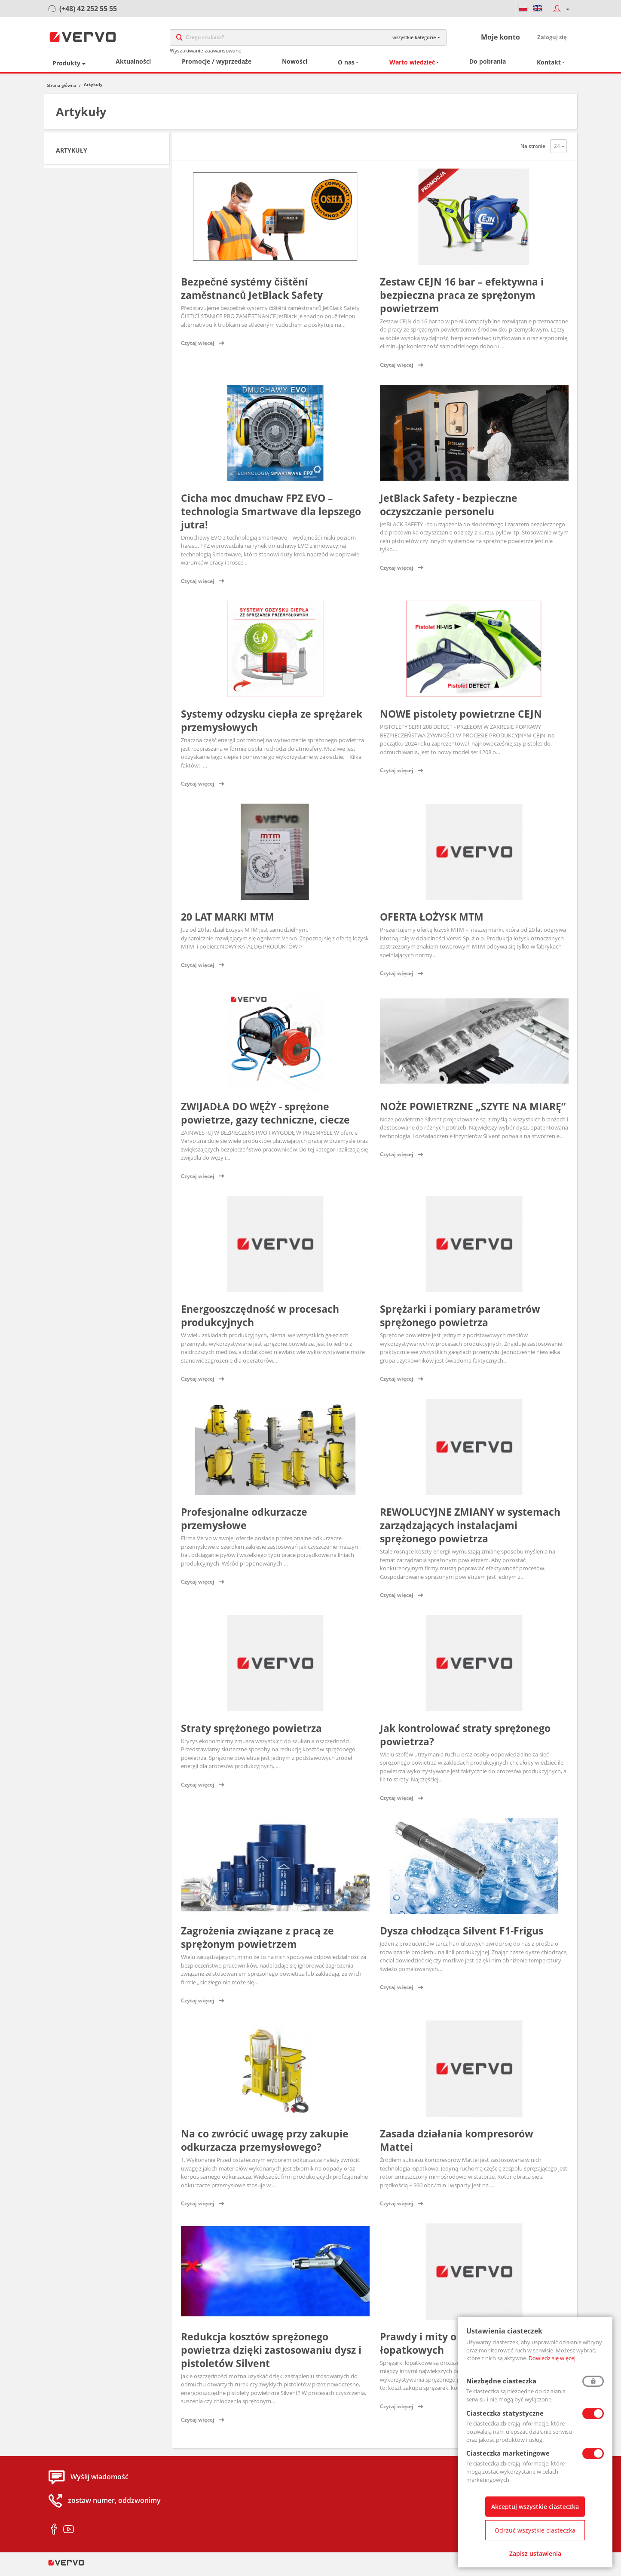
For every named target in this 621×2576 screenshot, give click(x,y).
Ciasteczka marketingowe (508, 2453)
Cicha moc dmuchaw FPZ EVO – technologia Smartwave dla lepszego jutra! (271, 515)
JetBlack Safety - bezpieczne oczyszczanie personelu (448, 508)
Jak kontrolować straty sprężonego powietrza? (465, 1739)
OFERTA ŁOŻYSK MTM (431, 921)
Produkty (66, 67)
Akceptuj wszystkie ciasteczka (535, 2506)
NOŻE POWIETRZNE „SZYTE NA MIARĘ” (473, 1111)
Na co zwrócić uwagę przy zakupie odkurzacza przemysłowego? (265, 2144)
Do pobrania (487, 66)
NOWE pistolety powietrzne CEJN (461, 718)
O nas (346, 67)
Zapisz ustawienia (535, 2553)
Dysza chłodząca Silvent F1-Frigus (461, 1935)
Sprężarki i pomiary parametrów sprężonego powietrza (460, 1320)
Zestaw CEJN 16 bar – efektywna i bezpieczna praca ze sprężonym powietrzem (462, 299)
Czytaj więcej (197, 347)
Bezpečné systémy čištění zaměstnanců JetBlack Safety (252, 292)
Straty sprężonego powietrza (251, 1732)
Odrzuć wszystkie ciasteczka (535, 2530)
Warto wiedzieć (412, 67)
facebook (54, 2534)
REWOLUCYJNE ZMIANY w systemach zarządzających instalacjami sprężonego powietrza (470, 1530)
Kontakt (549, 67)
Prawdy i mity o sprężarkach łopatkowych (449, 2347)
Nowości (294, 66)
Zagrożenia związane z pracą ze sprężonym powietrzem (257, 1942)
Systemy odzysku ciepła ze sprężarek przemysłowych (271, 725)
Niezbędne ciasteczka (501, 2380)
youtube (68, 2534)
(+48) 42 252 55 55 (88, 8)
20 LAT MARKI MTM (227, 921)
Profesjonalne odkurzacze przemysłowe (244, 1523)
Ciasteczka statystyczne (505, 2413)
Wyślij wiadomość (99, 2481)
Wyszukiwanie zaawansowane (206, 52)
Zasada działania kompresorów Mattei (456, 2144)
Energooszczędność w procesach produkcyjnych (260, 1320)
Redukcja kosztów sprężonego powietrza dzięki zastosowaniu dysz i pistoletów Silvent (271, 2354)
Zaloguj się (552, 39)
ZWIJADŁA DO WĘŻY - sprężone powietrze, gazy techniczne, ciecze (265, 1117)
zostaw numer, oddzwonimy (114, 2504)
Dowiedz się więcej (552, 2358)
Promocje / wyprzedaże (216, 66)
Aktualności (133, 66)
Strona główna (61, 89)
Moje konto (500, 39)
